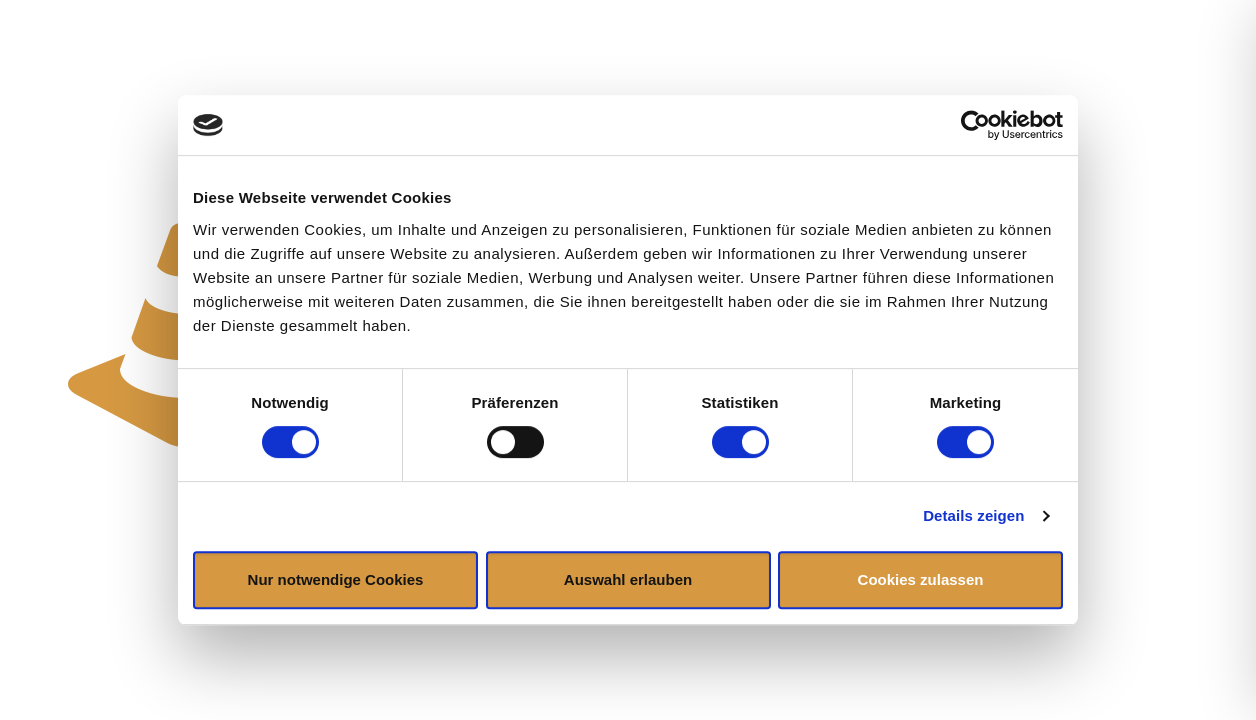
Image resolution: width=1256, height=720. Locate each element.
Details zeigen (973, 515)
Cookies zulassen (921, 579)
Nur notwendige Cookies (336, 579)
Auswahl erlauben (628, 579)
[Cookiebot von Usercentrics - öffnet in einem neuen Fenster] (975, 125)
